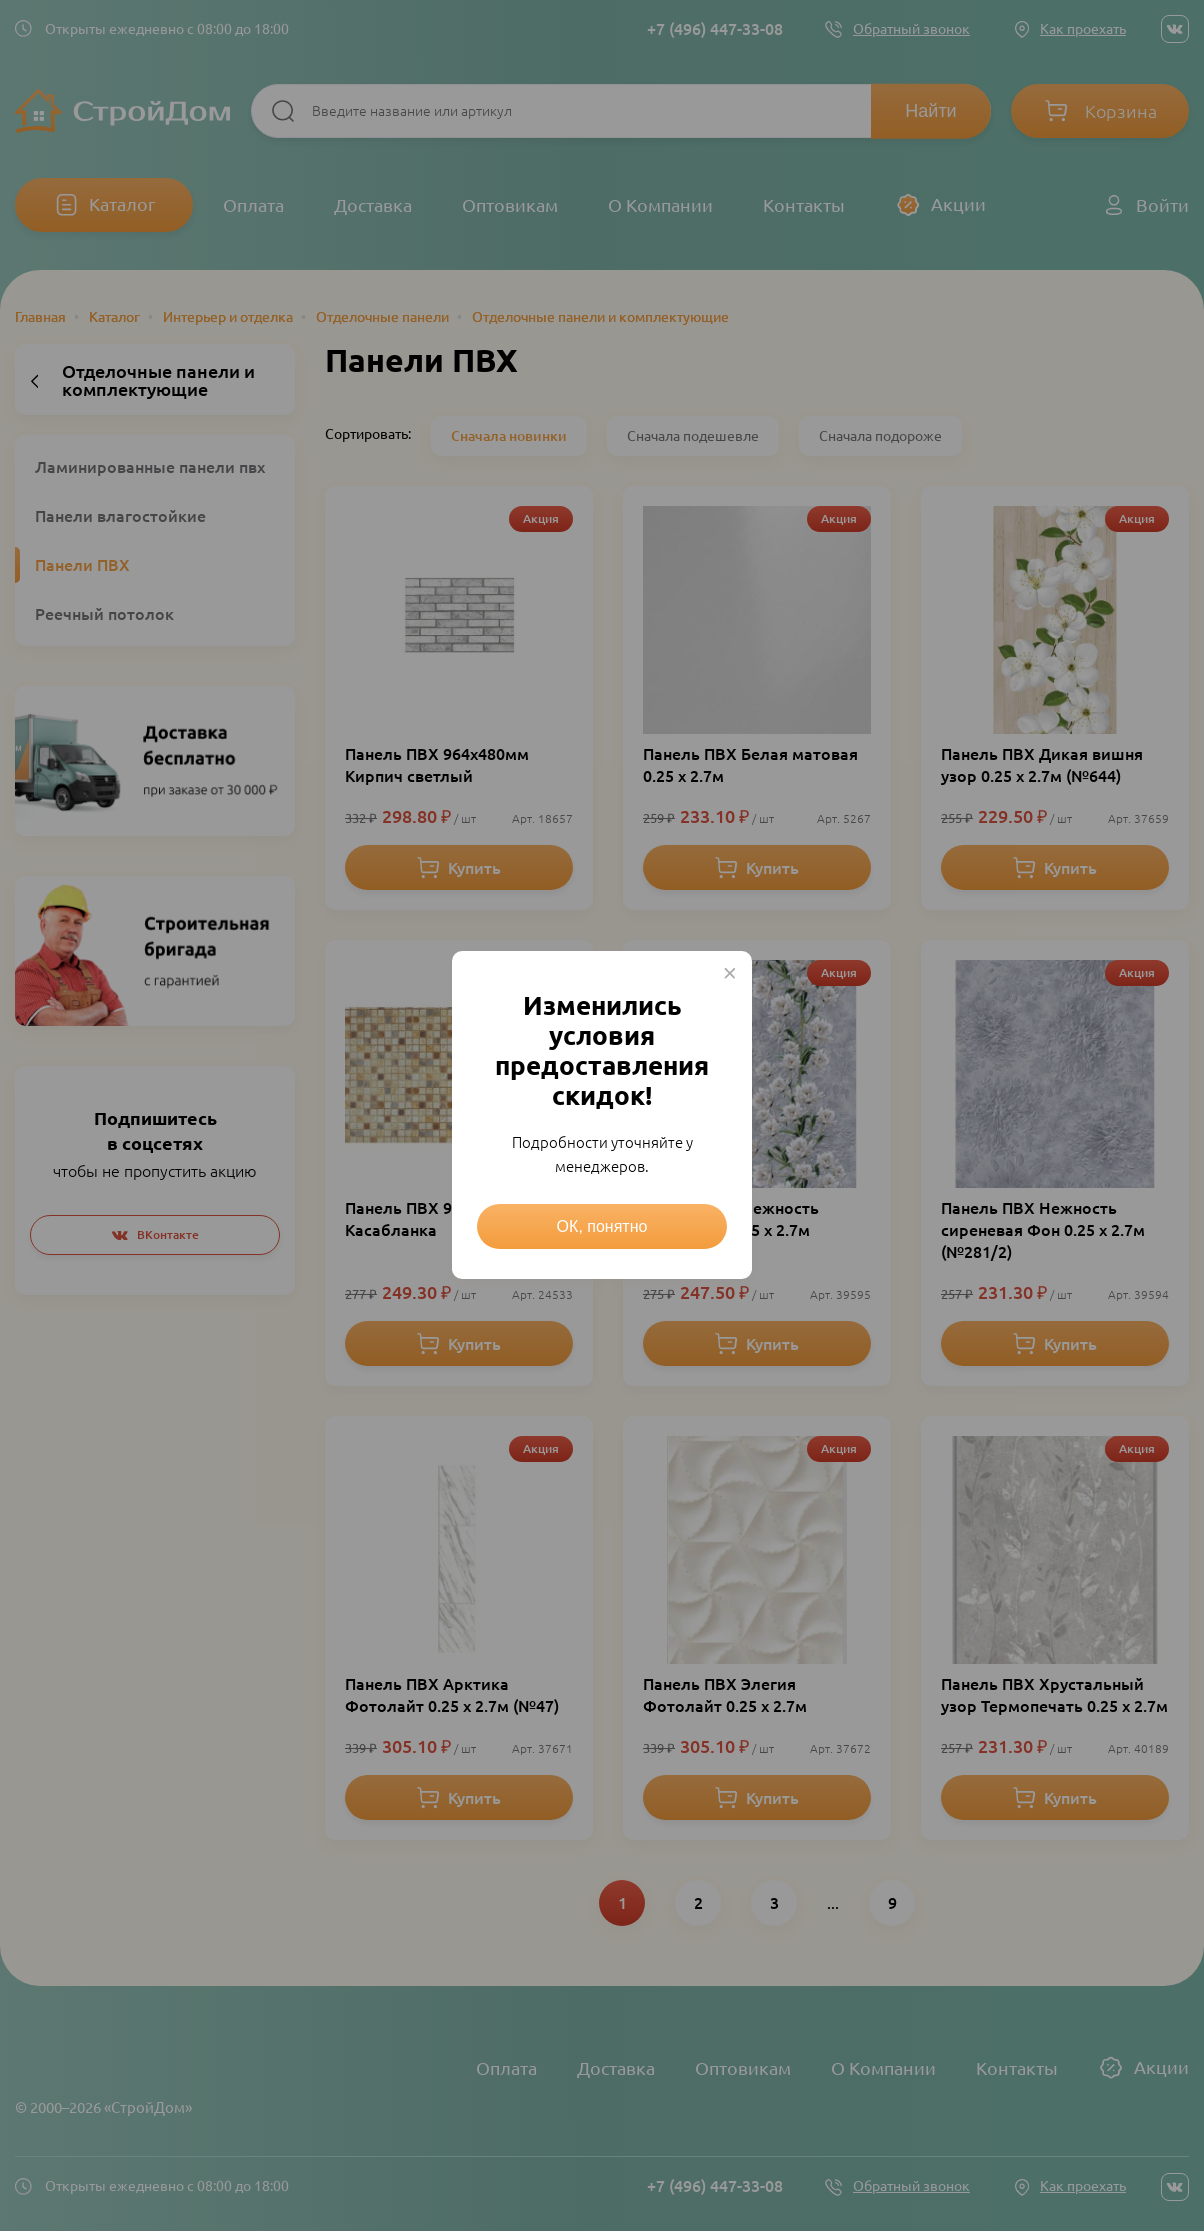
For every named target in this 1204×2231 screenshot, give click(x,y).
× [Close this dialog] (730, 973)
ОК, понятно (602, 1226)
